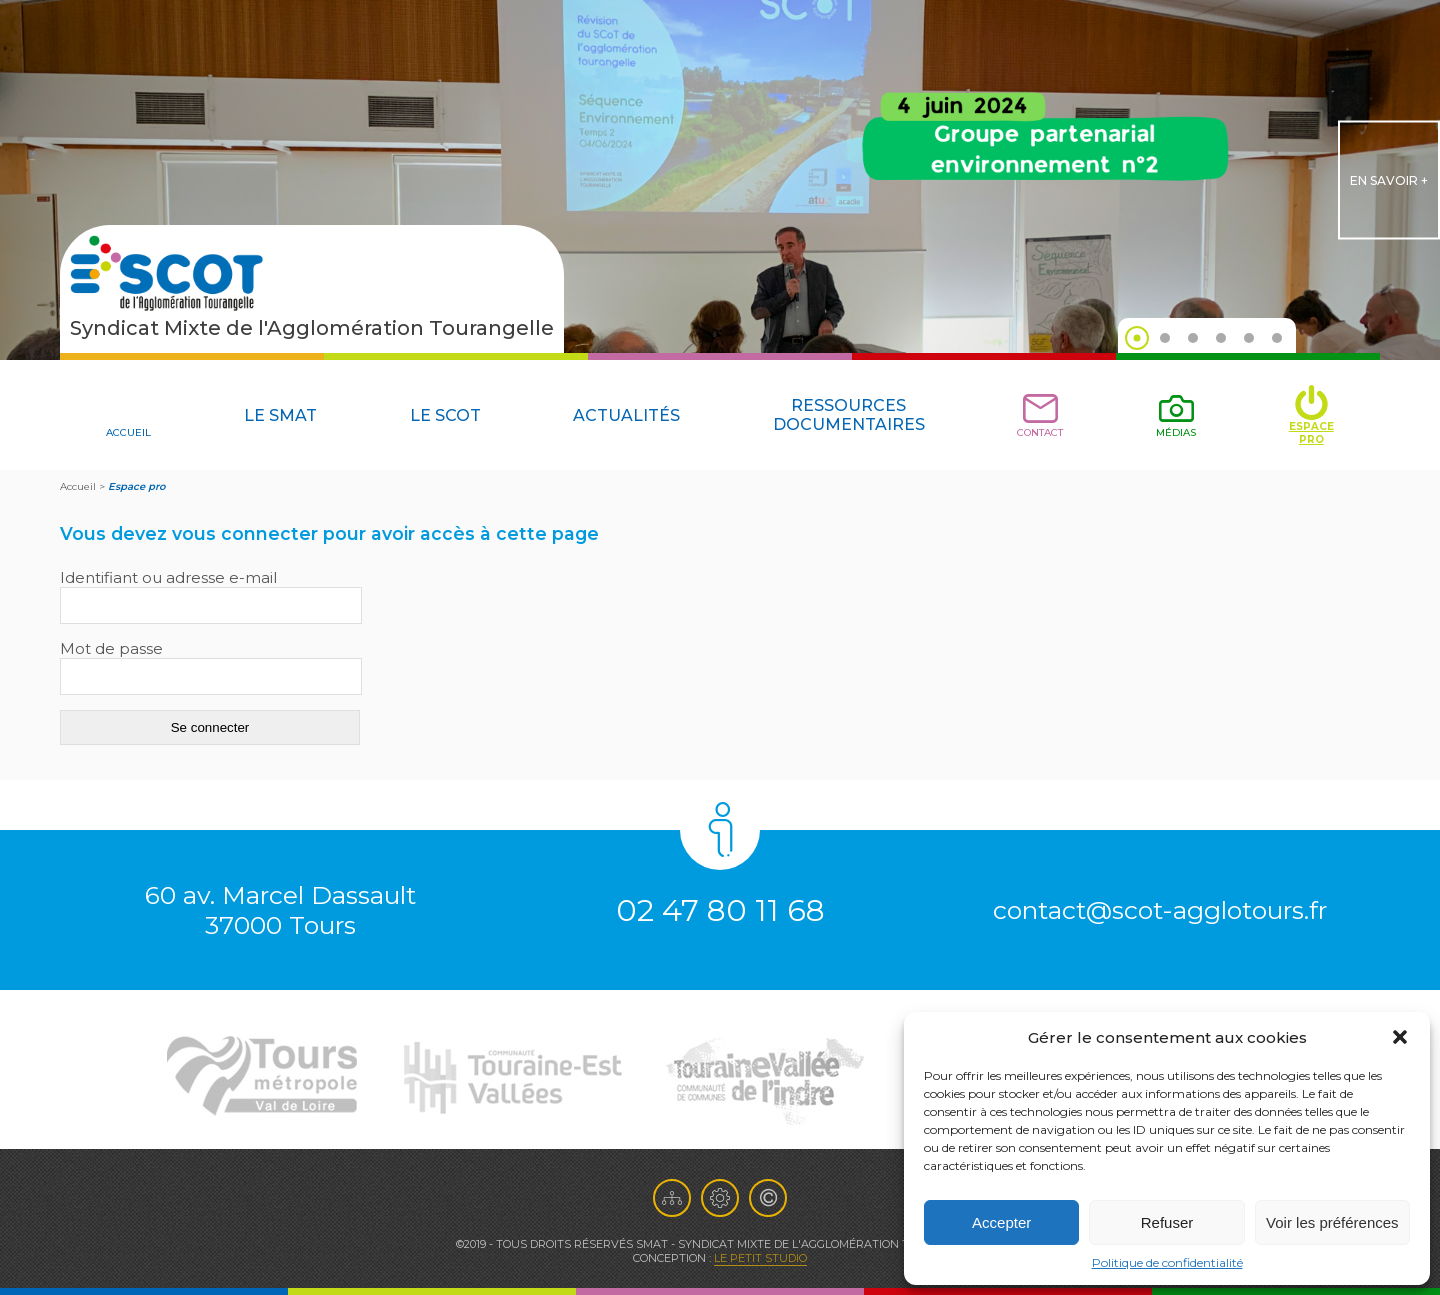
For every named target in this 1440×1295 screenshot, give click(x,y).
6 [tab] (1277, 338)
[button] (1400, 1037)
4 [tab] (1221, 338)
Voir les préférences (1332, 1222)
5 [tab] (1249, 338)
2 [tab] (1165, 338)
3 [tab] (1193, 338)
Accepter (1001, 1222)
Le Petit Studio (760, 1258)
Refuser (1167, 1222)
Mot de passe (111, 648)
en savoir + (1389, 180)
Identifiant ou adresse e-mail (168, 577)
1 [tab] (1137, 338)
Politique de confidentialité (1167, 1262)
